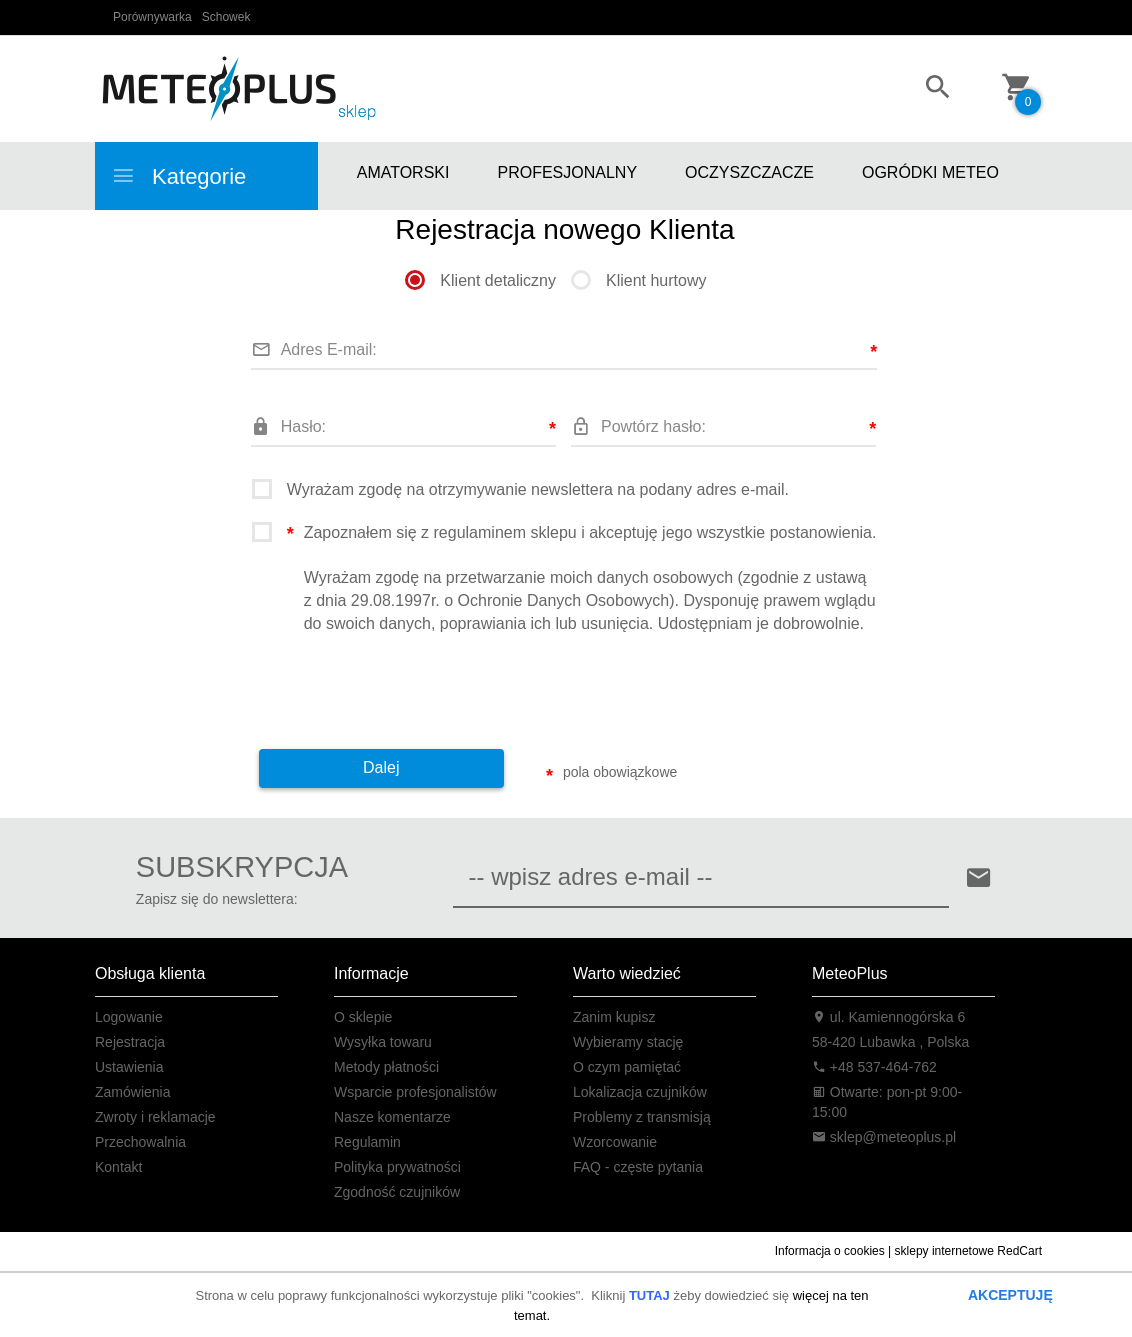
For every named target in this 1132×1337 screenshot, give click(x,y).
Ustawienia (129, 1067)
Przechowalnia (140, 1142)
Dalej (381, 767)
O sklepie (363, 1017)
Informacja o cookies (830, 1251)
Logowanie (129, 1017)
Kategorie (178, 176)
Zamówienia (132, 1092)
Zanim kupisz (614, 1017)
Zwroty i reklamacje (155, 1117)
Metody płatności (386, 1067)
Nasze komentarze (392, 1117)
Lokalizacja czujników (640, 1092)
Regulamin (367, 1142)
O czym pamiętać (627, 1067)
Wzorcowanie (615, 1142)
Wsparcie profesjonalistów (415, 1092)
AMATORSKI (403, 172)
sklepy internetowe (944, 1251)
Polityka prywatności (397, 1167)
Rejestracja (130, 1042)
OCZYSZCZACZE (749, 172)
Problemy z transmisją (642, 1117)
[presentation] (404, 685)
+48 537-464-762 (874, 1067)
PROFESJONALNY (567, 172)
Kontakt (118, 1167)
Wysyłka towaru (383, 1042)
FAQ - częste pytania (638, 1167)
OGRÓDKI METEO (930, 172)
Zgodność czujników (397, 1192)
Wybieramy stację (628, 1042)
